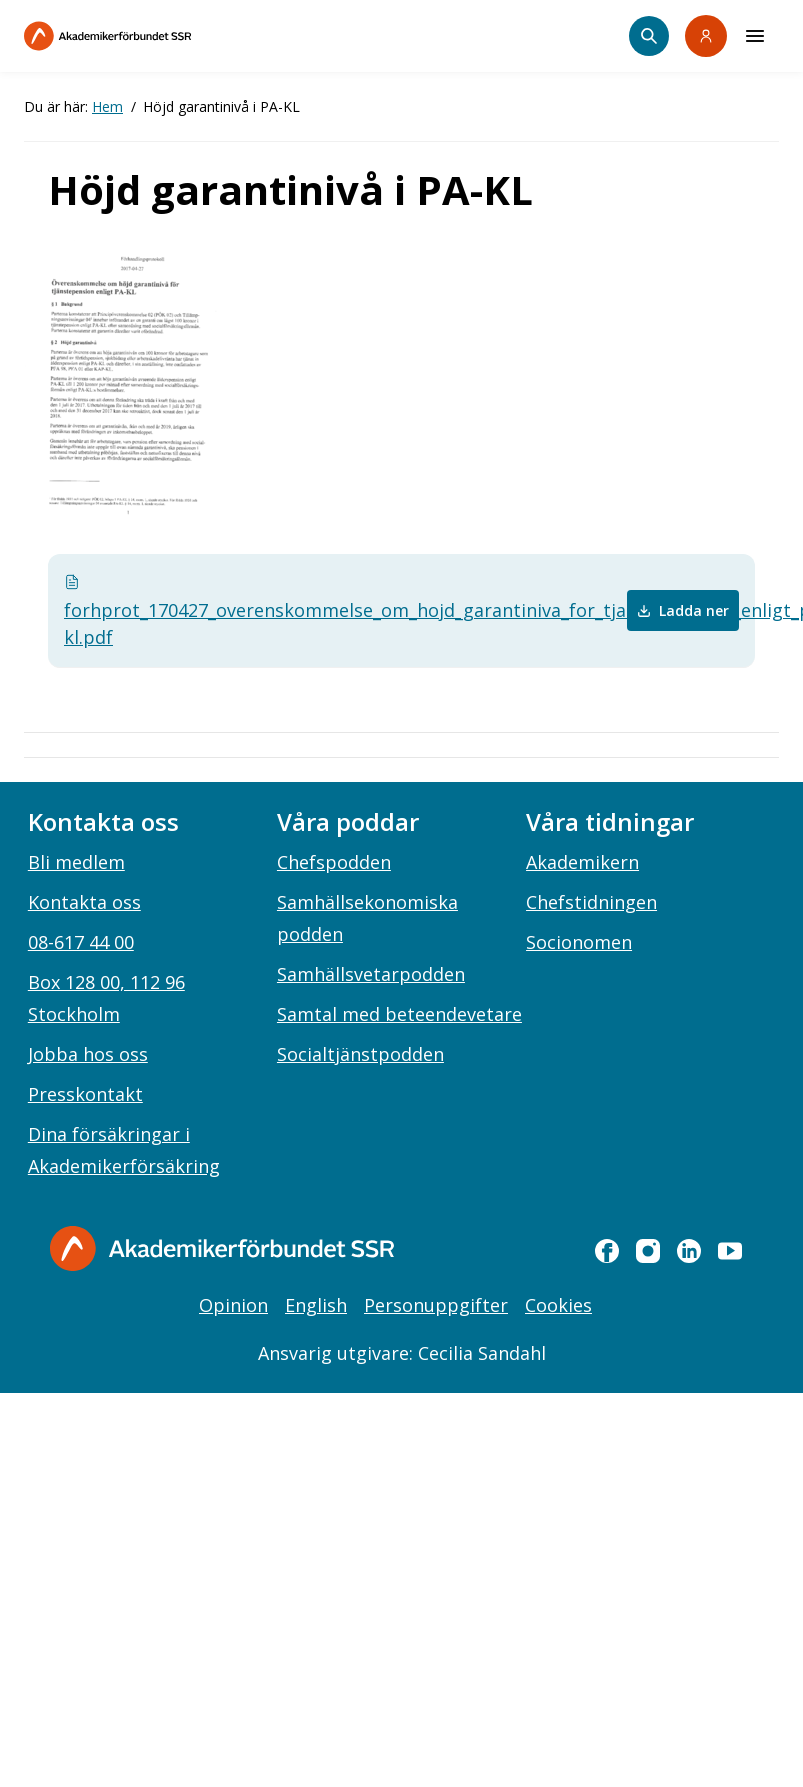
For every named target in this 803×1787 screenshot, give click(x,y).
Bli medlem (76, 862)
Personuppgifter (436, 1305)
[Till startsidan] (150, 36)
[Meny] (755, 36)
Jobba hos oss (88, 1054)
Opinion (233, 1305)
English (316, 1305)
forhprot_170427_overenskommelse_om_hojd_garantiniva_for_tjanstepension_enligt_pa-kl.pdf (266, 611)
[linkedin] (689, 1251)
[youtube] (730, 1251)
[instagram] (648, 1251)
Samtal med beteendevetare (399, 1014)
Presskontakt (85, 1094)
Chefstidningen (591, 902)
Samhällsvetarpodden (371, 974)
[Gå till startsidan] (222, 1248)
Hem (107, 106)
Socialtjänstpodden (360, 1054)
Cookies (558, 1305)
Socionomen (579, 942)
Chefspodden (334, 862)
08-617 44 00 (81, 942)
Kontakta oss (84, 902)
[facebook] (607, 1251)
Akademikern (582, 862)
